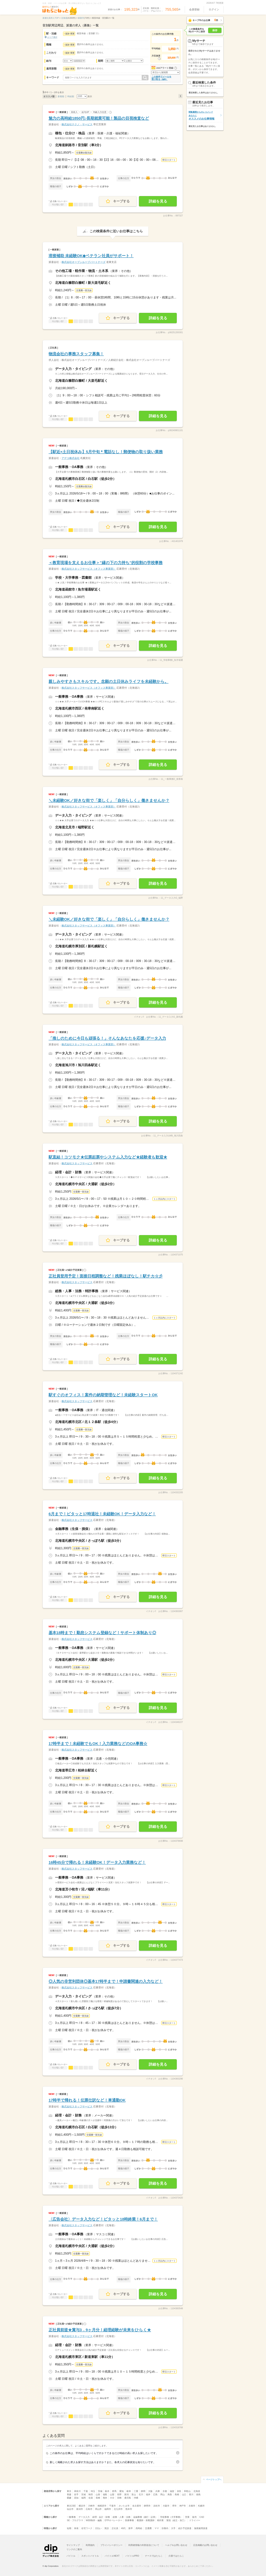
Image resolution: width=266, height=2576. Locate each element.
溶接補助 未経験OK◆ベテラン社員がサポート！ (91, 256)
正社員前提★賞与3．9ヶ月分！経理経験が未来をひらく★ (100, 2330)
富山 (134, 2494)
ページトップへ (213, 2479)
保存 (214, 30)
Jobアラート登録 (164, 68)
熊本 (105, 2498)
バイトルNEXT (112, 2556)
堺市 (174, 2505)
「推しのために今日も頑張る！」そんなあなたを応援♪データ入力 (107, 1038)
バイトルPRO (132, 2556)
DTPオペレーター (113, 2520)
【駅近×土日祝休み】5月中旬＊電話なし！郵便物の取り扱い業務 (106, 452)
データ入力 (84, 2517)
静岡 (143, 2491)
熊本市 (128, 2509)
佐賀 (90, 2498)
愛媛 (69, 2498)
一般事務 (71, 2517)
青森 (69, 2494)
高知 (76, 2498)
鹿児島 (127, 2498)
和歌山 (187, 2491)
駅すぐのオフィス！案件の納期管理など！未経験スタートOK (103, 1395)
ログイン (214, 9)
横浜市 (82, 2505)
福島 (105, 2494)
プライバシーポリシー (111, 2545)
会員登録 (194, 9)
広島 (155, 2494)
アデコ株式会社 (71, 458)
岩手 (76, 2494)
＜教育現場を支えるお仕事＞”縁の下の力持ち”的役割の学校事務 (106, 562)
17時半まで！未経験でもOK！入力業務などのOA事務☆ (98, 1743)
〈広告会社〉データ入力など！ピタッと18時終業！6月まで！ (103, 2219)
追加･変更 (69, 34)
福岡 (83, 2498)
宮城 (83, 2494)
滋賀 (172, 2491)
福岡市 (107, 2509)
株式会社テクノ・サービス (77, 124)
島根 (177, 2494)
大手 (173, 2528)
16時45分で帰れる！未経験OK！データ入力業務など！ (97, 1862)
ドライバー (194, 2520)
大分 (112, 2498)
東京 (69, 2491)
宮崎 (119, 2498)
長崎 (98, 2498)
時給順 (70, 96)
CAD (202, 2517)
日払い (98, 2528)
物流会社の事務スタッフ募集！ (76, 354)
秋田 (90, 2494)
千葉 (85, 2491)
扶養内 (165, 2528)
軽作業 (160, 2520)
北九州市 (118, 2509)
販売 (194, 2517)
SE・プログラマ (75, 2520)
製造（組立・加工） (176, 2520)
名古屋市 (136, 2505)
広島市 (89, 2509)
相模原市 (102, 2505)
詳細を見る (158, 201)
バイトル (70, 2556)
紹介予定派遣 (185, 2528)
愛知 (121, 2491)
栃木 (107, 2491)
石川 (141, 2494)
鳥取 (170, 2494)
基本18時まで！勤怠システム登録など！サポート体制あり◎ (102, 1632)
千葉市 (112, 2505)
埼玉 (93, 2491)
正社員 (115, 2528)
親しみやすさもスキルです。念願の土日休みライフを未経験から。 (108, 681)
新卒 (130, 2528)
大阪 (150, 2491)
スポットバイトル (90, 2556)
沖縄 (136, 2498)
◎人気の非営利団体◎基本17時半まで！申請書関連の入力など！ (106, 1981)
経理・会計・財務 (101, 2517)
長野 (119, 2494)
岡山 (162, 2494)
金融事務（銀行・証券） (145, 2517)
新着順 (61, 96)
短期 (69, 2528)
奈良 (179, 2491)
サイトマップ (73, 2545)
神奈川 (77, 2491)
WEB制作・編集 (94, 2520)
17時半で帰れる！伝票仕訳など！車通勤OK (87, 2100)
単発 (76, 2528)
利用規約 (90, 2545)
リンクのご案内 (74, 2549)
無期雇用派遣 (200, 2528)
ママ (156, 2528)
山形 (98, 2494)
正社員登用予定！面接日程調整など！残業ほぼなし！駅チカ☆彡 (106, 1276)
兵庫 (157, 2491)
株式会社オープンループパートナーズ (83, 262)
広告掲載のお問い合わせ (205, 2545)
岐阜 (129, 2491)
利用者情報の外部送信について (143, 2545)
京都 (165, 2491)
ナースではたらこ (154, 2556)
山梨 (112, 2494)
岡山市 (98, 2509)
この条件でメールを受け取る (161, 78)
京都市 (192, 2505)
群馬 (114, 2491)
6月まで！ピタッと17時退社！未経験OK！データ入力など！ (102, 1514)
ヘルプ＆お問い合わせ (176, 2545)
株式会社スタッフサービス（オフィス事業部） (89, 568)
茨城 (100, 2491)
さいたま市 (124, 2505)
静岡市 (147, 2505)
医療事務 (129, 2520)
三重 (136, 2491)
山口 (184, 2494)
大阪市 (166, 2505)
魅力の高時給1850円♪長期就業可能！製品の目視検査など (99, 118)
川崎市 (91, 2505)
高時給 (139, 2528)
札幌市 (201, 2505)
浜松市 (156, 2505)
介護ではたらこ (176, 2556)
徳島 (198, 2494)
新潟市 (79, 2509)
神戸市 (182, 2505)
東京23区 (71, 2505)
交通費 (148, 2528)
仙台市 (70, 2509)
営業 (187, 2517)
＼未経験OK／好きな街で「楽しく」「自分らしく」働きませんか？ (109, 800)
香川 (191, 2494)
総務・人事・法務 (121, 2517)
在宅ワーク (86, 2528)
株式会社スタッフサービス (77, 1163)
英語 (106, 2528)
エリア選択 (52, 37)
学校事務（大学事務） (171, 2517)
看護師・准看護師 (145, 2520)
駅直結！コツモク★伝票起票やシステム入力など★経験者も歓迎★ (108, 1157)
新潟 (126, 2494)
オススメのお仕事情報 (201, 115)
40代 (123, 2528)
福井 (148, 2494)
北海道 (196, 2491)
